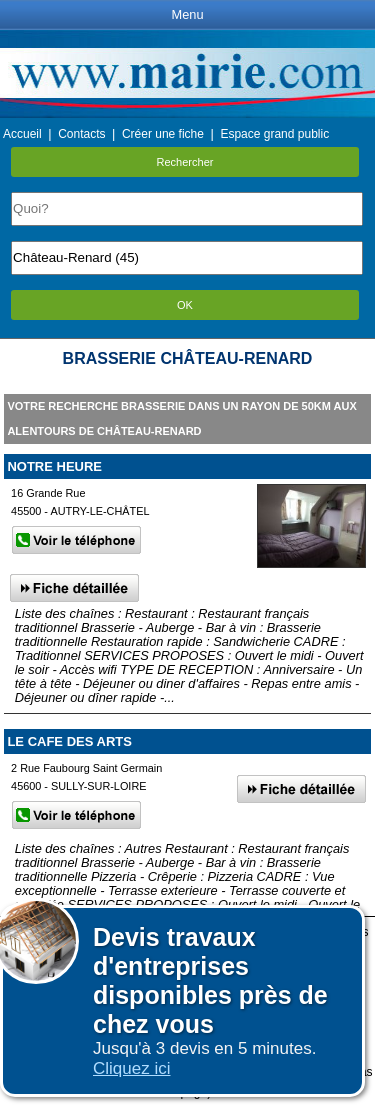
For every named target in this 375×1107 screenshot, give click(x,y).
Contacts (81, 134)
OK (185, 305)
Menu (187, 14)
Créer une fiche (163, 134)
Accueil (22, 134)
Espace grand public (274, 134)
